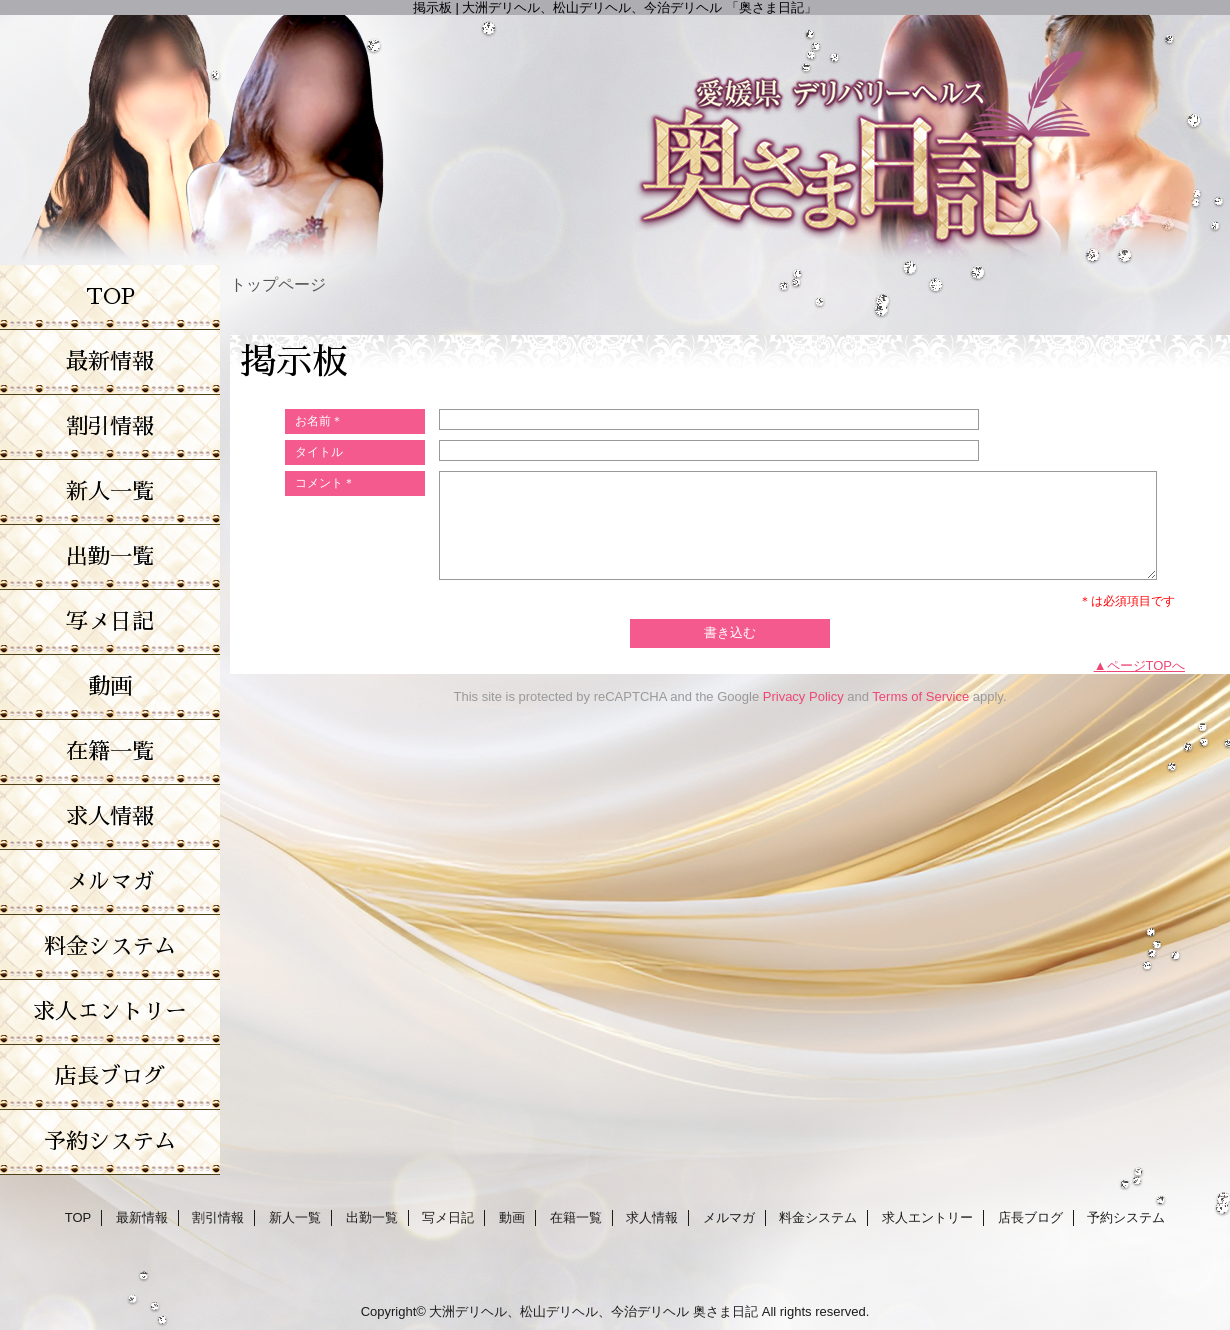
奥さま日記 (725, 1311)
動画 (512, 1217)
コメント (325, 483)
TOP (110, 297)
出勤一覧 (372, 1217)
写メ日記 (448, 1217)
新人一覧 (295, 1217)
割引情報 (218, 1217)
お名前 (319, 421)
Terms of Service (920, 696)
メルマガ (729, 1217)
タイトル (319, 452)
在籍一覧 (576, 1217)
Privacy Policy (803, 696)
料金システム (818, 1217)
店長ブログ (1030, 1217)
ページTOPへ (1146, 665)
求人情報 (652, 1217)
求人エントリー (927, 1217)
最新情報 (142, 1217)
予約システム (1126, 1217)
